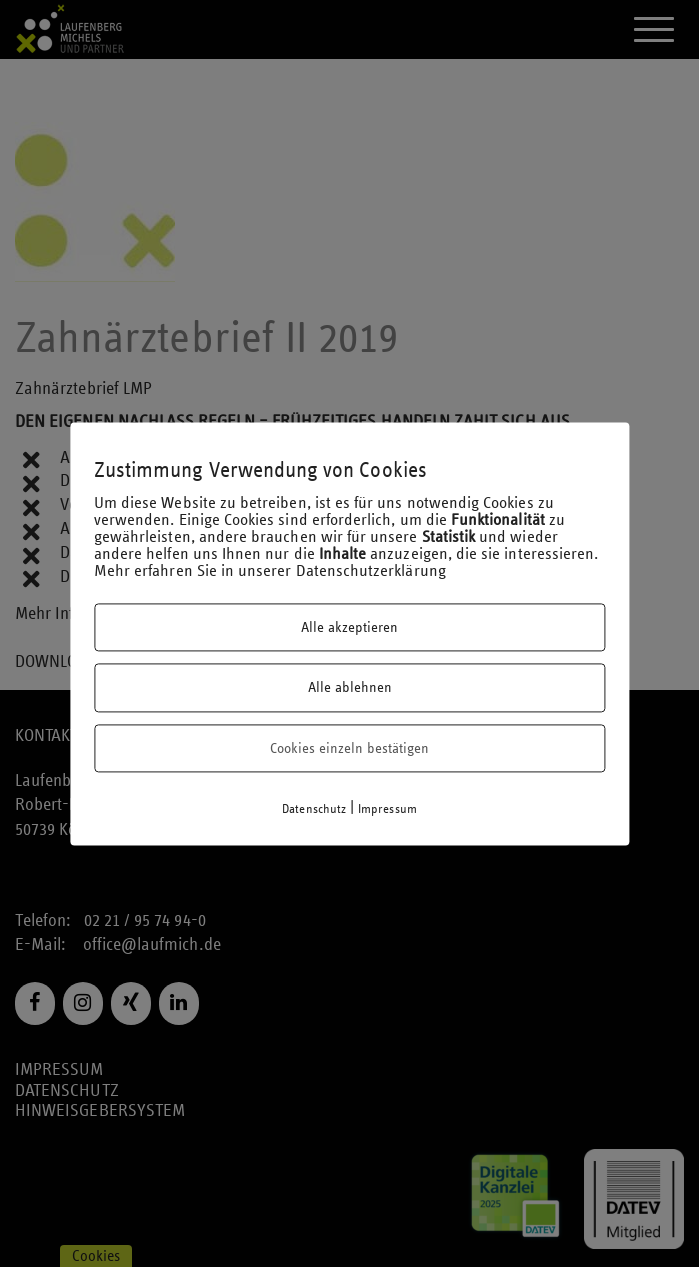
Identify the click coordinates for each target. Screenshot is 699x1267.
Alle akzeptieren (349, 627)
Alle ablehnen (350, 688)
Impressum (387, 810)
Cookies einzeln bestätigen (349, 748)
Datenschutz (314, 810)
